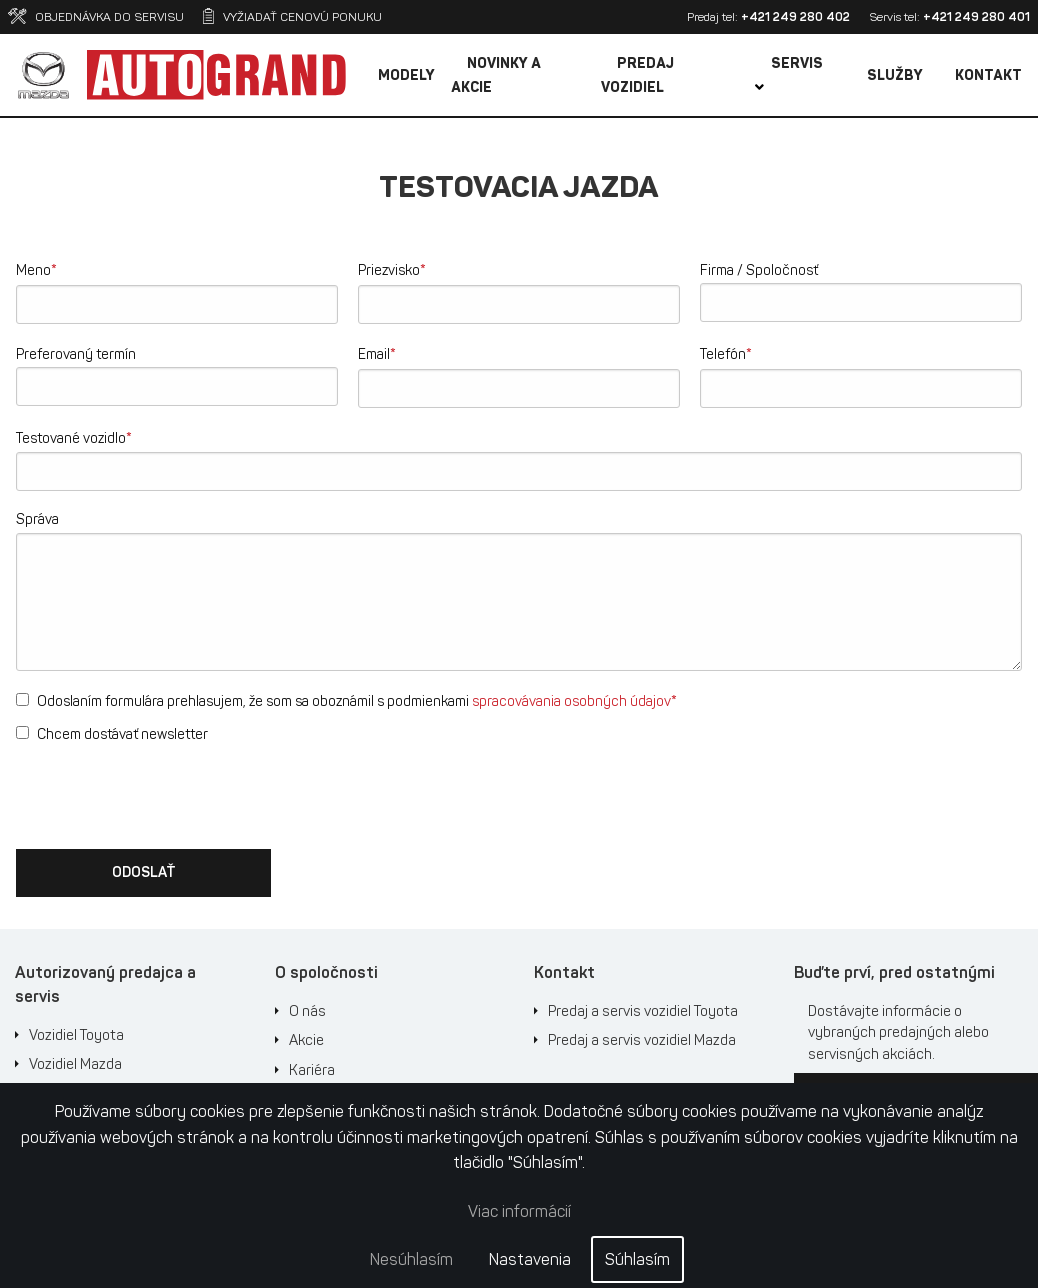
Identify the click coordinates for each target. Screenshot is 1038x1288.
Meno (36, 269)
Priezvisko (392, 269)
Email (377, 353)
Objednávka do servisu (96, 17)
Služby (895, 75)
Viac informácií (519, 1211)
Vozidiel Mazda (75, 1064)
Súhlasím (637, 1259)
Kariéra (312, 1070)
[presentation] (168, 794)
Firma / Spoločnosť (759, 270)
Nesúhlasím (411, 1259)
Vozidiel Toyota (76, 1035)
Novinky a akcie (496, 75)
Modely (406, 75)
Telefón (726, 353)
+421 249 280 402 (795, 17)
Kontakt (988, 75)
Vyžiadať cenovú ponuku (292, 17)
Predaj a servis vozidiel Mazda (642, 1040)
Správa (37, 519)
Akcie (306, 1040)
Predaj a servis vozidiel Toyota (643, 1011)
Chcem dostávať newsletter (112, 734)
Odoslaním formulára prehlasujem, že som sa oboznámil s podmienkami (346, 700)
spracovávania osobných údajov (571, 701)
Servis (789, 74)
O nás (307, 1011)
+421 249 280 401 (976, 17)
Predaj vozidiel (637, 75)
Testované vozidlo (74, 437)
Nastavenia (530, 1259)
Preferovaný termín (76, 354)
